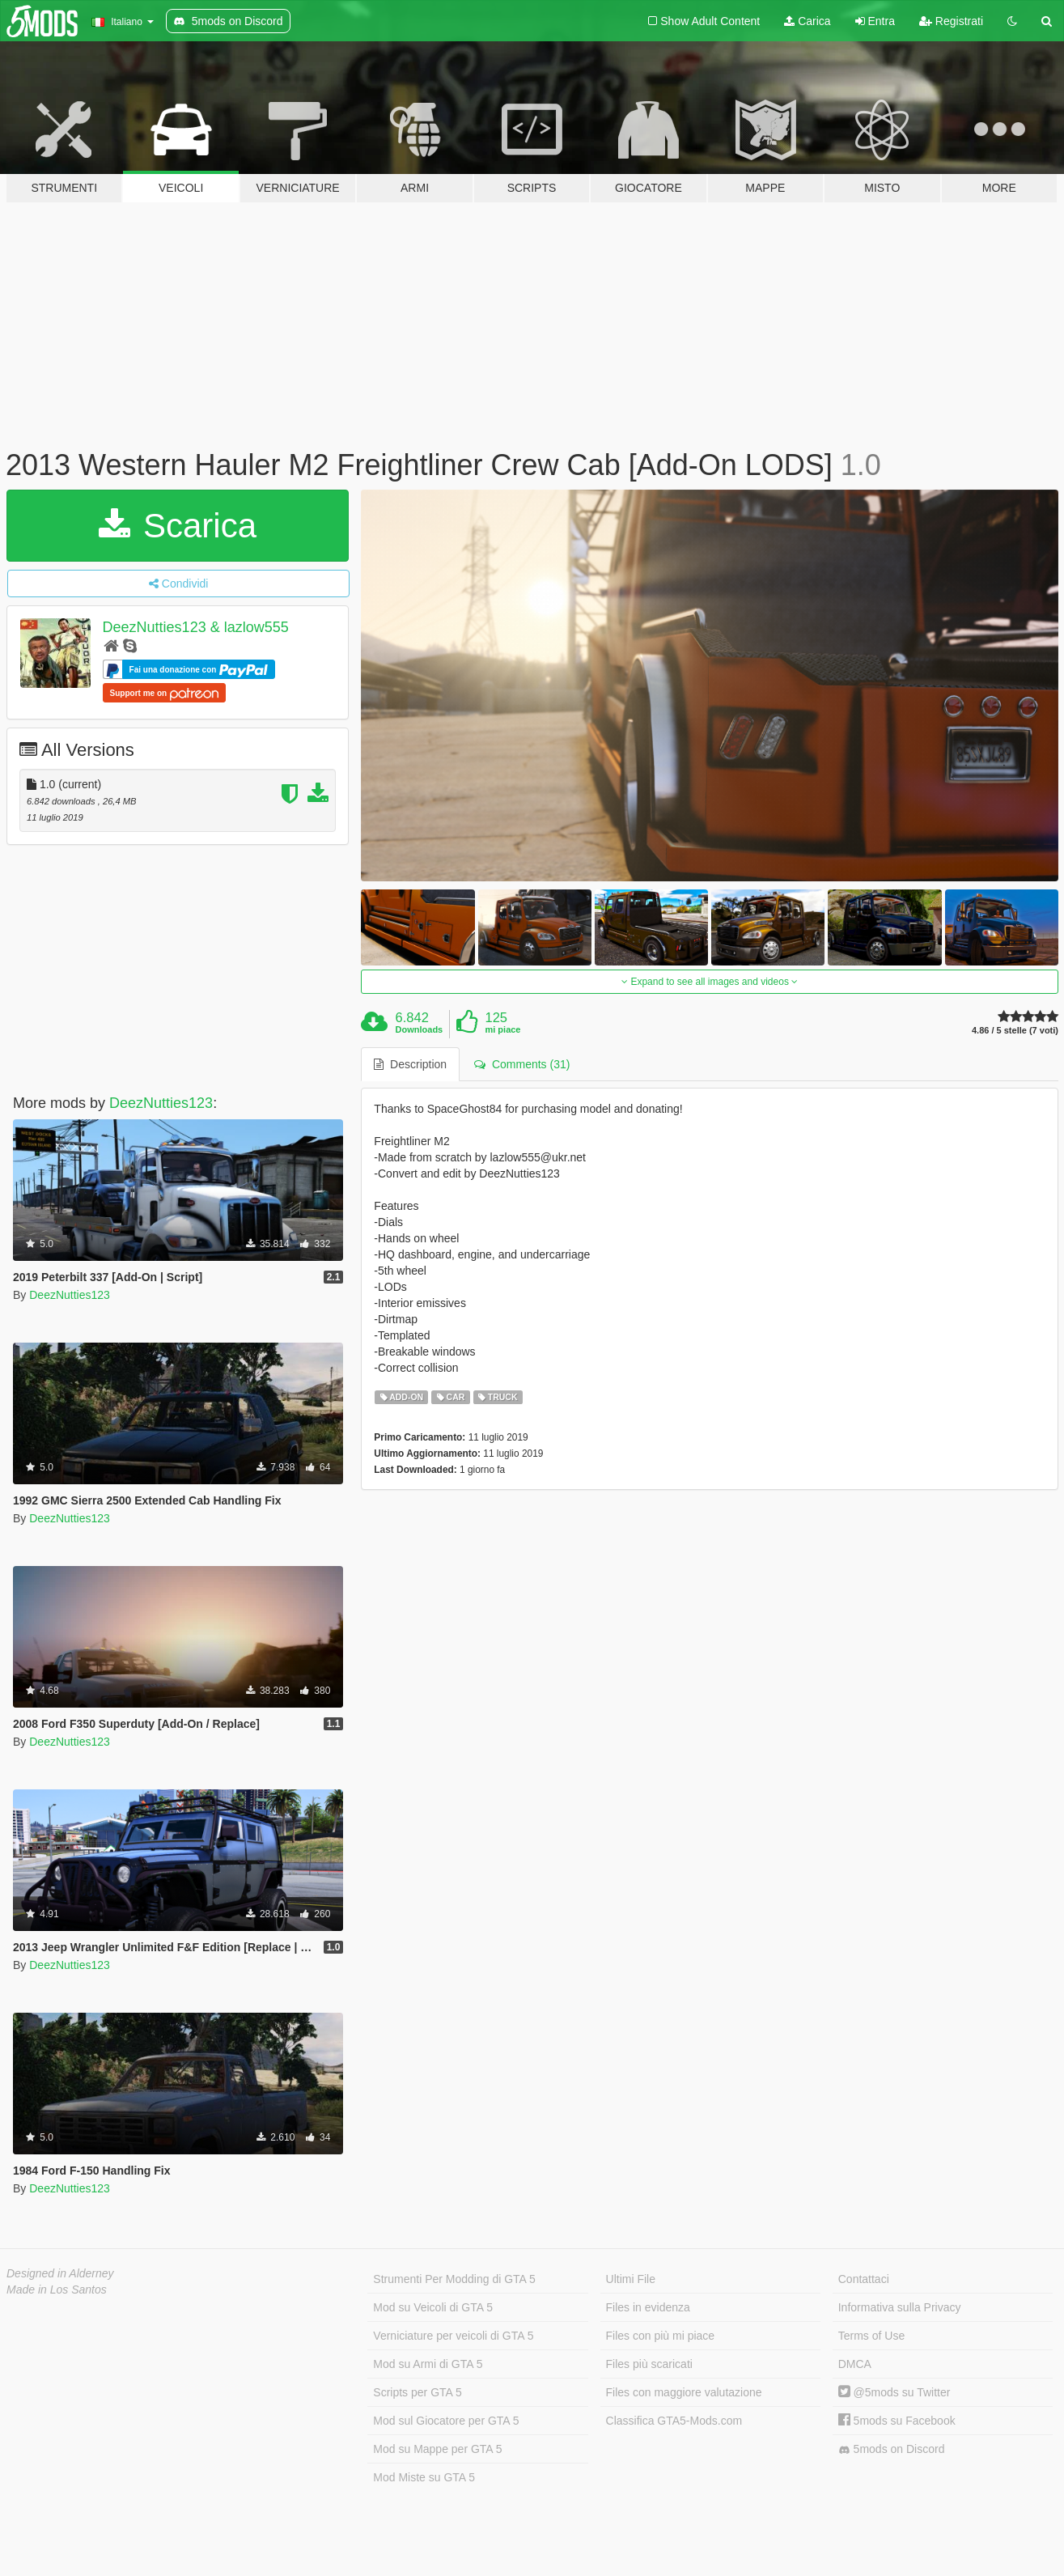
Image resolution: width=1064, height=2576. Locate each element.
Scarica (177, 526)
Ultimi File (630, 2279)
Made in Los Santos (56, 2289)
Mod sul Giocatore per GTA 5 (446, 2420)
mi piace (502, 1029)
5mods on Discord (891, 2449)
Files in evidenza (648, 2307)
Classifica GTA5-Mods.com (674, 2420)
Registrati (951, 21)
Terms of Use (871, 2335)
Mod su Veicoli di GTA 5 (433, 2307)
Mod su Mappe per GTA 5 (437, 2448)
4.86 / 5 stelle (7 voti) (1015, 1030)
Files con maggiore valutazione (684, 2392)
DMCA (854, 2363)
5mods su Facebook (897, 2420)
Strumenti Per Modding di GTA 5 (454, 2279)
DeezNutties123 (161, 1103)
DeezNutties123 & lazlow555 (196, 627)
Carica (807, 21)
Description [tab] (410, 1064)
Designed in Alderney (60, 2273)
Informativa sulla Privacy (899, 2307)
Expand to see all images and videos (709, 981)
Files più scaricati (649, 2363)
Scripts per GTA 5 (417, 2392)
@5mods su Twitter (894, 2392)
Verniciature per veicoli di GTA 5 (453, 2335)
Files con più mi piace (660, 2335)
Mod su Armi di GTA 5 (427, 2363)
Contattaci (863, 2279)
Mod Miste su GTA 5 (424, 2477)
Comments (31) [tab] (522, 1064)
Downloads (419, 1029)
